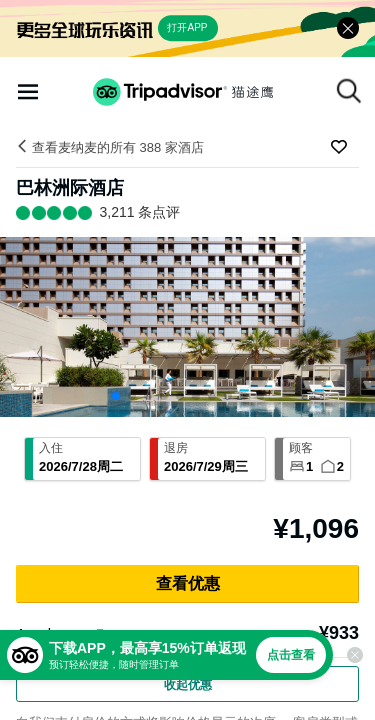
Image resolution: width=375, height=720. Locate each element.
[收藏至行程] (339, 147)
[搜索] (349, 91)
